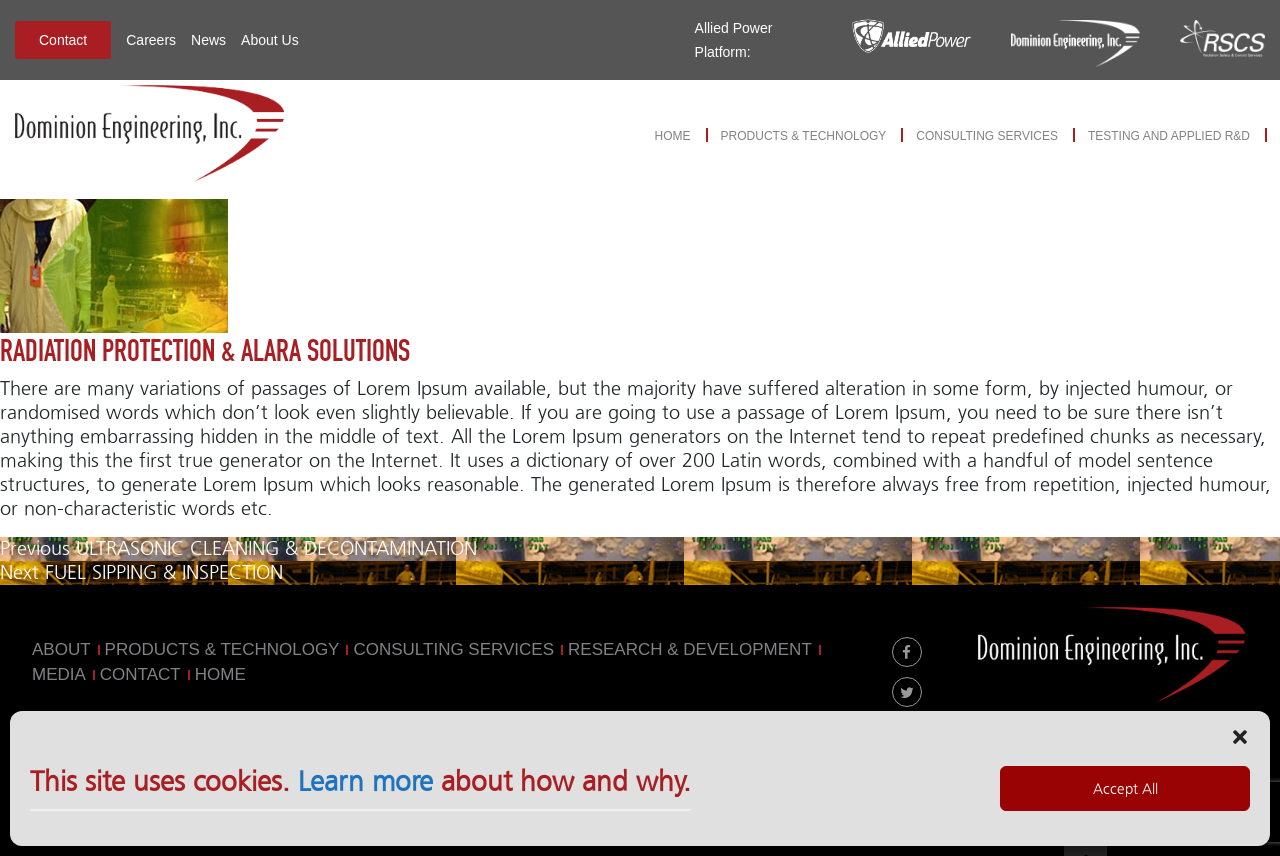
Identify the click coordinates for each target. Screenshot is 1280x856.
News (208, 40)
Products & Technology (804, 136)
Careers (151, 40)
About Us (270, 40)
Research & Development (690, 649)
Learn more (365, 789)
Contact (63, 40)
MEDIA (59, 674)
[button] (1240, 743)
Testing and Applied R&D (1169, 136)
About (61, 649)
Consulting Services (987, 136)
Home (673, 136)
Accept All (1125, 796)
